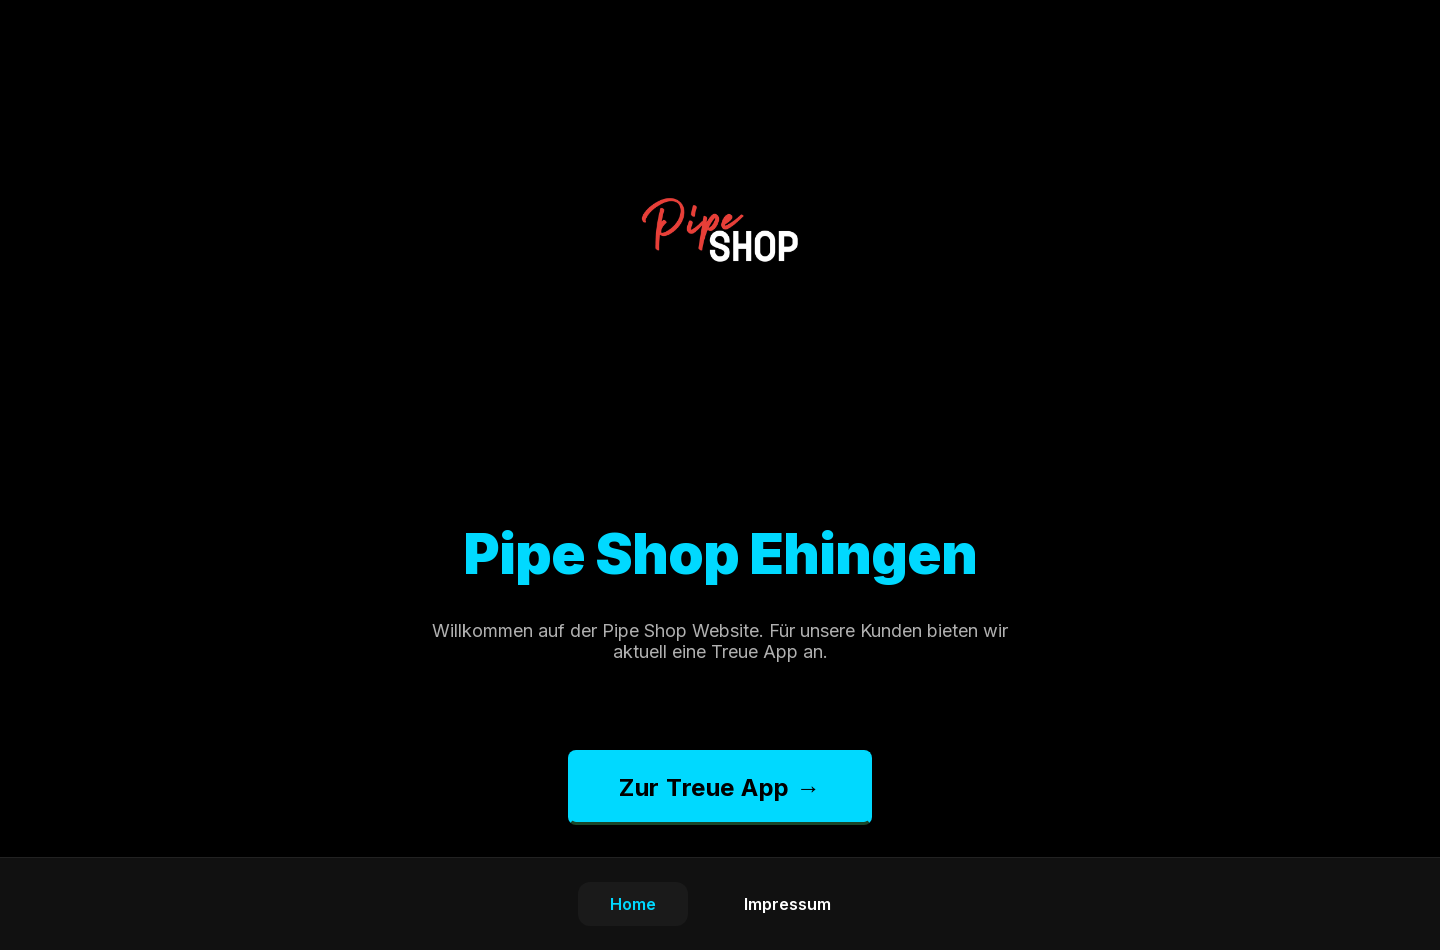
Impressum (787, 904)
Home (633, 904)
